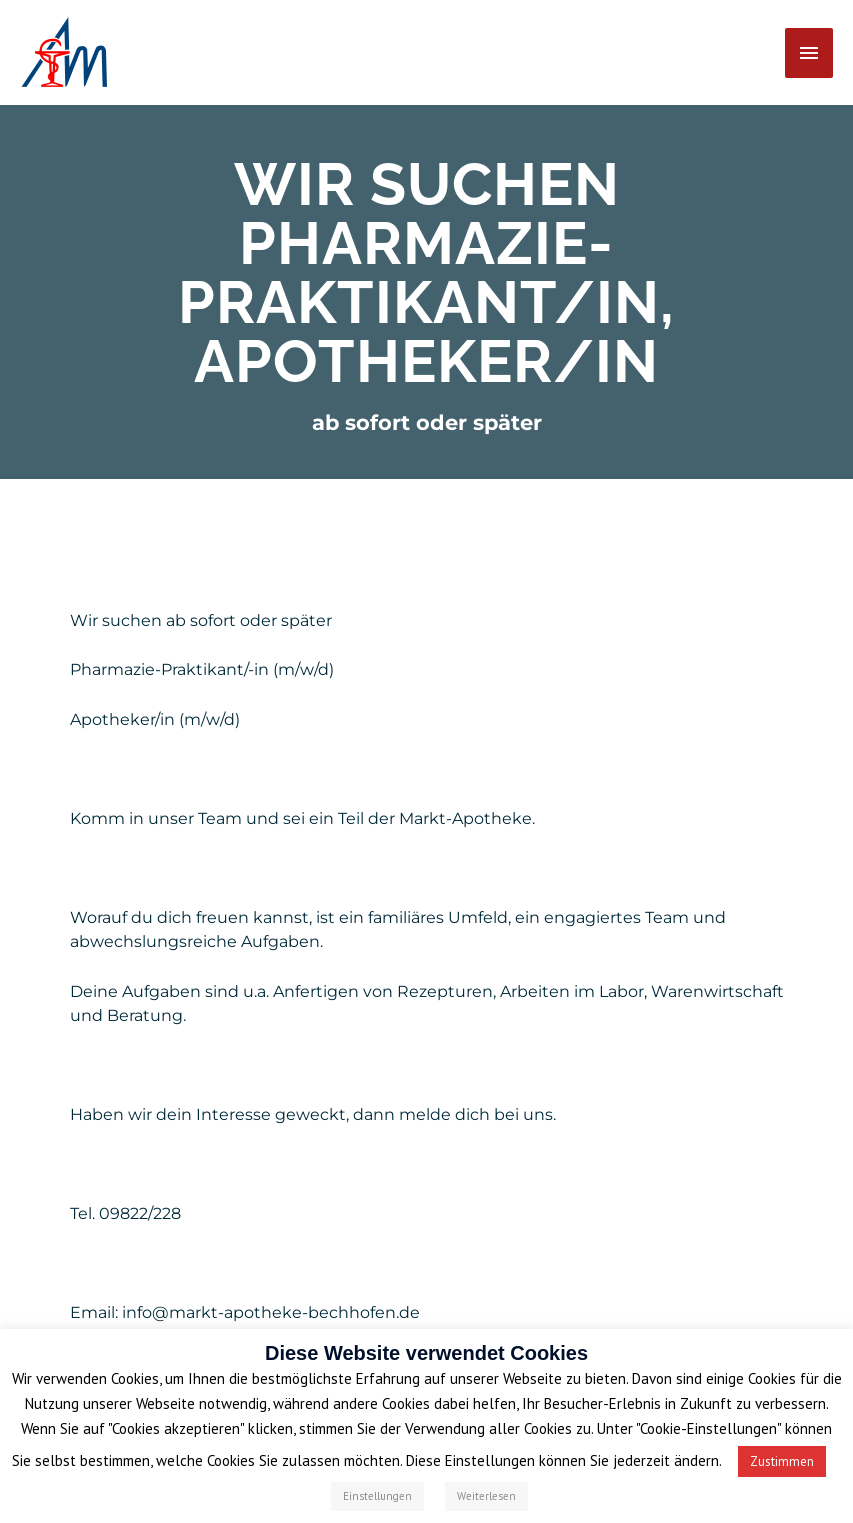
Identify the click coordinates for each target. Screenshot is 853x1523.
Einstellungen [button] (377, 1496)
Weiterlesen (486, 1496)
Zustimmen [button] (782, 1461)
